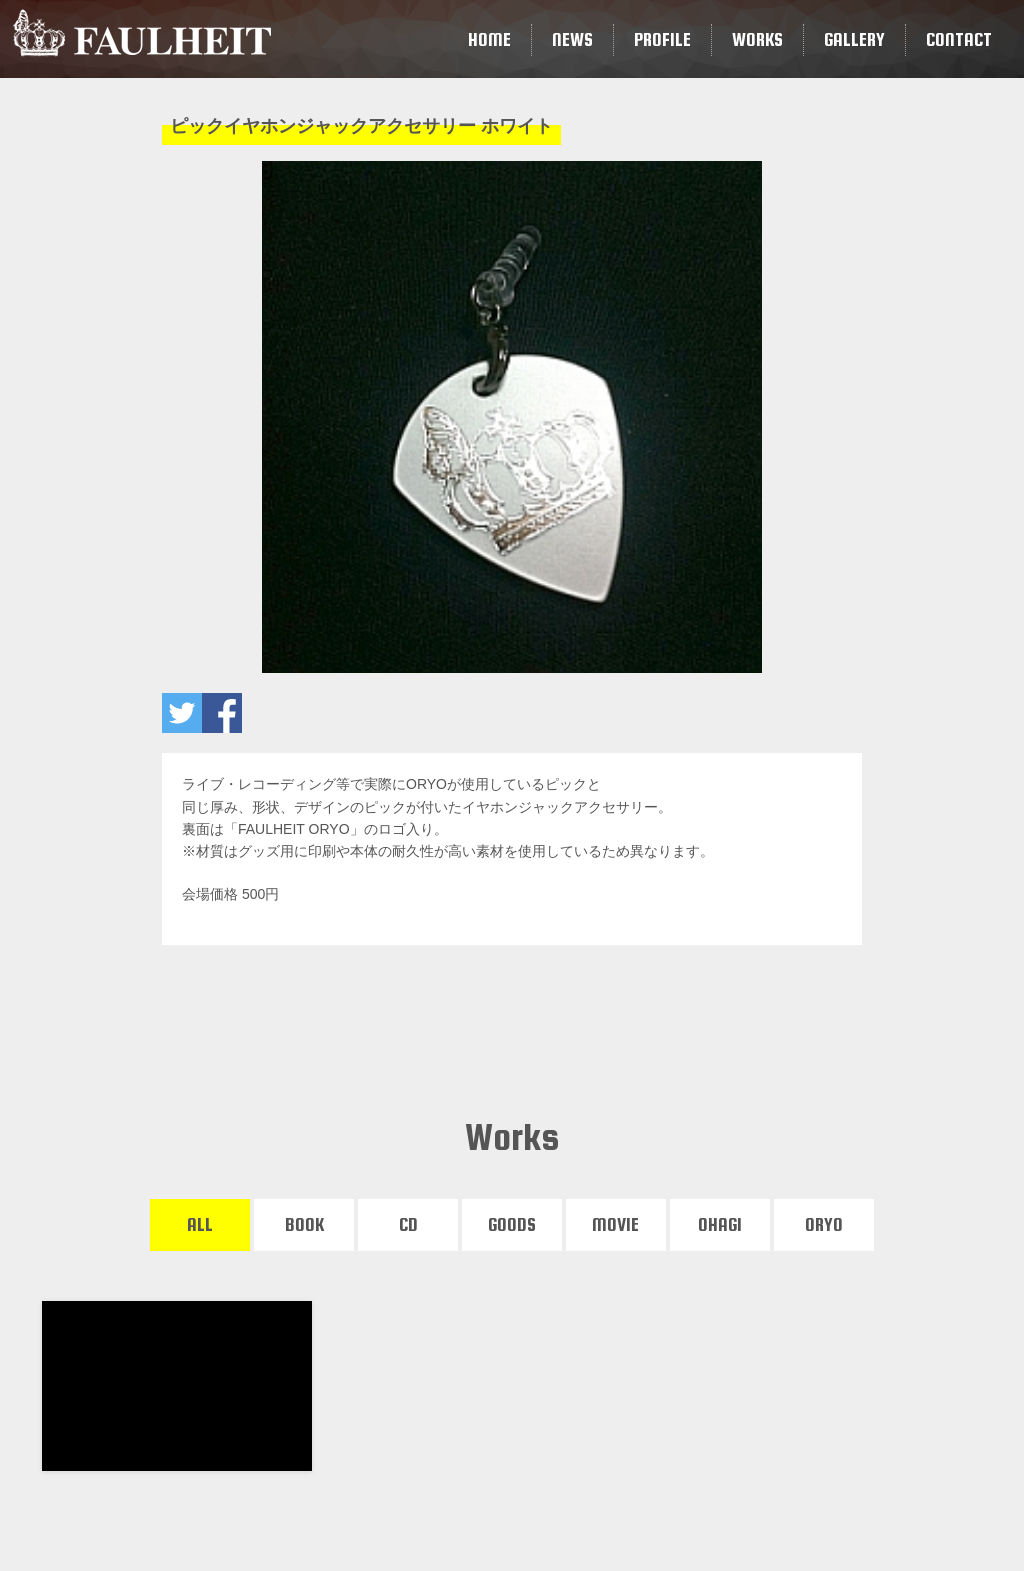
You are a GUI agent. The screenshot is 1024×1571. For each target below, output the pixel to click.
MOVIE (615, 1224)
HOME (489, 39)
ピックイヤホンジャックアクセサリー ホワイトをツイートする (182, 713)
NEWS (572, 39)
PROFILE (662, 39)
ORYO (824, 1224)
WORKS (757, 39)
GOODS (512, 1224)
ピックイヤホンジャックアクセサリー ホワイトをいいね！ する (222, 713)
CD (408, 1224)
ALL (200, 1224)
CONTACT (959, 39)
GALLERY (854, 39)
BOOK (304, 1224)
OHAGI (720, 1224)
